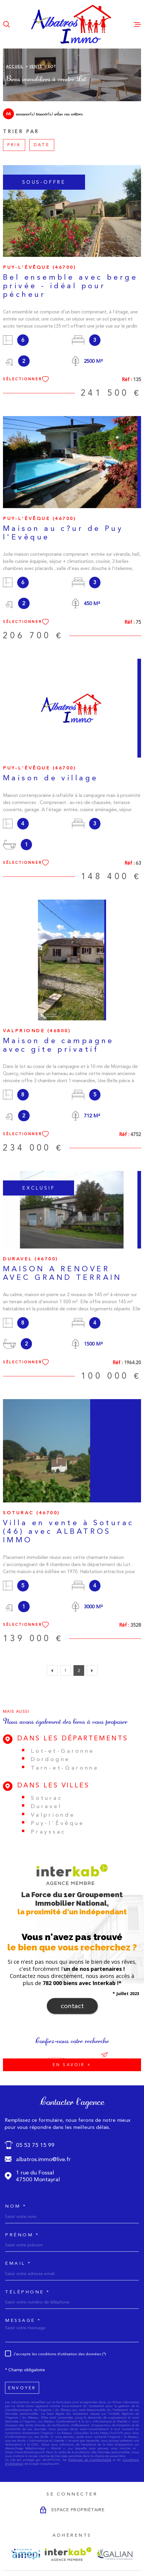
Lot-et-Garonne (62, 1750)
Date (42, 144)
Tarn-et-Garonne (65, 1767)
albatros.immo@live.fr (43, 2159)
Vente (35, 67)
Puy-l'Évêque (57, 1823)
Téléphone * (27, 2292)
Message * (23, 2320)
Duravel (46, 1806)
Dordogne (50, 1759)
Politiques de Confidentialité (89, 2460)
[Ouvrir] (6, 24)
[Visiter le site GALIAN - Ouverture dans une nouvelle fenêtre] (114, 2554)
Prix (14, 144)
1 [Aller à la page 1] (65, 1670)
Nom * (16, 2206)
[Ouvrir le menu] (137, 24)
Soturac (46, 1797)
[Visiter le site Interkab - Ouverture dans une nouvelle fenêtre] (68, 2554)
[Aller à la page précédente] (52, 1670)
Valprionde (53, 1814)
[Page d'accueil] (72, 24)
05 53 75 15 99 (35, 2145)
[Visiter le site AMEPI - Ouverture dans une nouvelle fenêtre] (25, 2554)
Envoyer (22, 2387)
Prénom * (22, 2235)
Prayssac (48, 1831)
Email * (18, 2263)
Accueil (14, 67)
